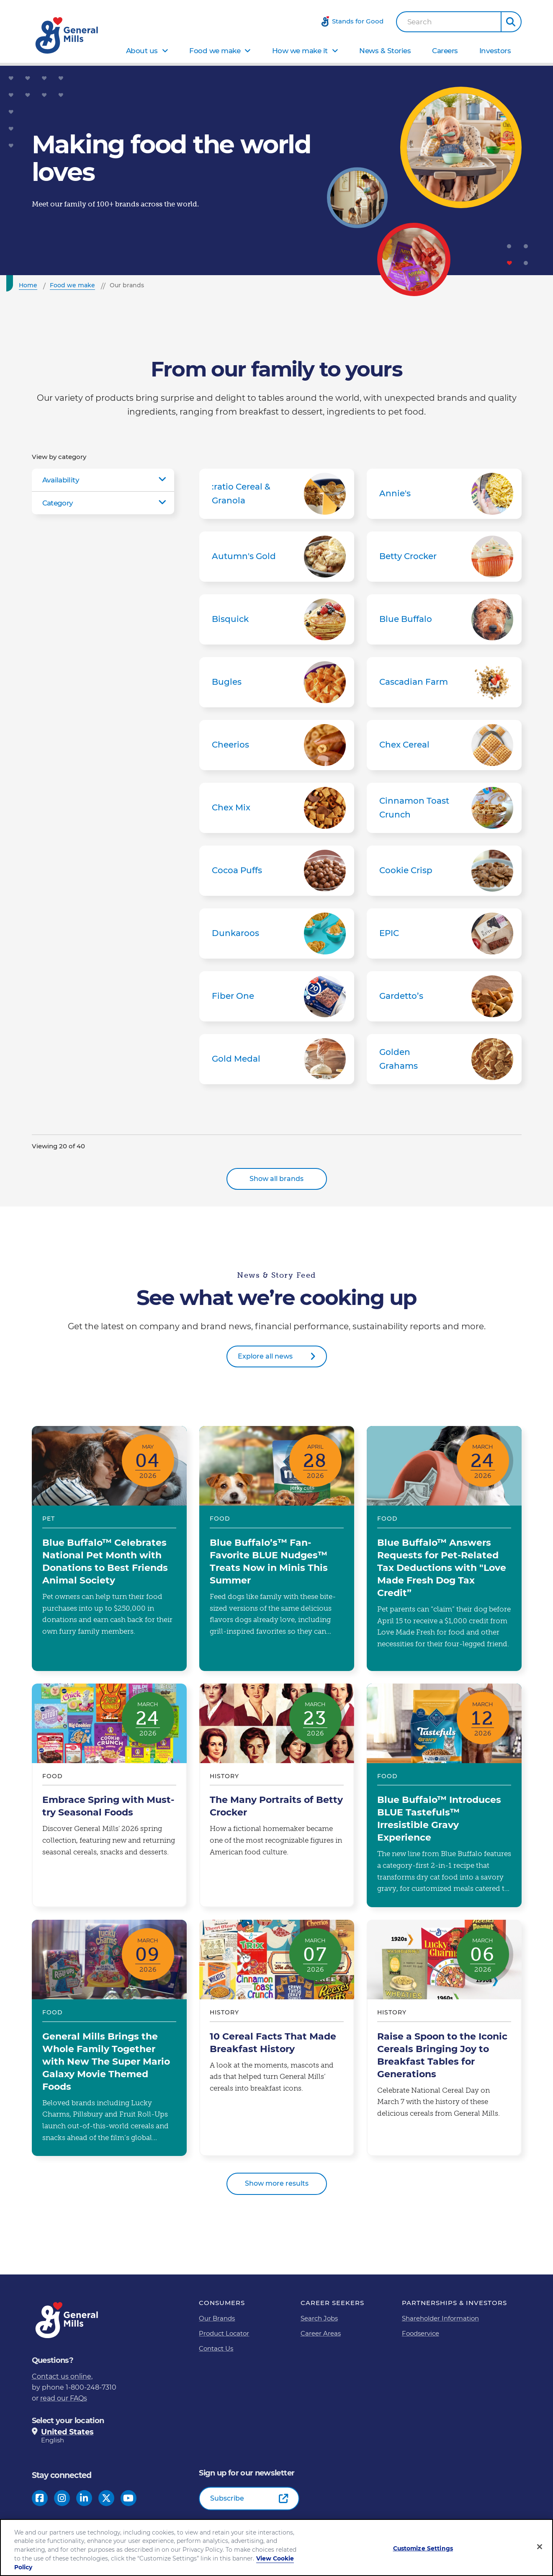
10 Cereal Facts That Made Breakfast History (276, 2038)
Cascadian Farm (444, 682)
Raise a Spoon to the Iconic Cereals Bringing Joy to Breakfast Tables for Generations (444, 2038)
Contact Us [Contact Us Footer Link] (216, 2348)
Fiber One (276, 996)
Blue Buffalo (444, 619)
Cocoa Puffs (276, 871)
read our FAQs (63, 2398)
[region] (276, 2547)
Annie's (444, 494)
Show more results (277, 2183)
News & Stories (385, 50)
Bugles (276, 682)
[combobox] (449, 21)
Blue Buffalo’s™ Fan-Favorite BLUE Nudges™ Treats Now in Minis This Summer (276, 1548)
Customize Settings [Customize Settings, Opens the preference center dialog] (423, 2548)
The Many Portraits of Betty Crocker (276, 1795)
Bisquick (276, 619)
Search (419, 22)
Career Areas (321, 2333)
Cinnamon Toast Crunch (444, 808)
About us (142, 50)
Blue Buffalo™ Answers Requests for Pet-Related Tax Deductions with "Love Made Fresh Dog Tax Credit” (444, 1548)
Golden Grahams (444, 1059)
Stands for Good (357, 21)
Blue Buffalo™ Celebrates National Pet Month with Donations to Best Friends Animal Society (109, 1548)
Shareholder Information (440, 2318)
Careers (445, 50)
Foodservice (420, 2333)
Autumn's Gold (276, 556)
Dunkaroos (276, 933)
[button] (511, 21)
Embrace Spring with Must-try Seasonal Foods (109, 1795)
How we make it (300, 50)
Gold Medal (276, 1059)
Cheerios (276, 745)
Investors (495, 50)
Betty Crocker (444, 556)
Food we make (214, 50)
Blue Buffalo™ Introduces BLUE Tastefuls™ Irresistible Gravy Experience (444, 1795)
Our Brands (217, 2318)
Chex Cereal (444, 745)
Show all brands (276, 1179)
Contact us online (61, 2376)
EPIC (444, 933)
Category (57, 503)
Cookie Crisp (444, 871)
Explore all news (265, 1356)
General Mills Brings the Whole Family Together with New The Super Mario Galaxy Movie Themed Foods (109, 2038)
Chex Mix (276, 808)
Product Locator (224, 2333)
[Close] (539, 2546)
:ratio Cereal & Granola (276, 494)
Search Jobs (319, 2318)
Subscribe (227, 2498)
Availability (60, 480)
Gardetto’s (444, 996)
